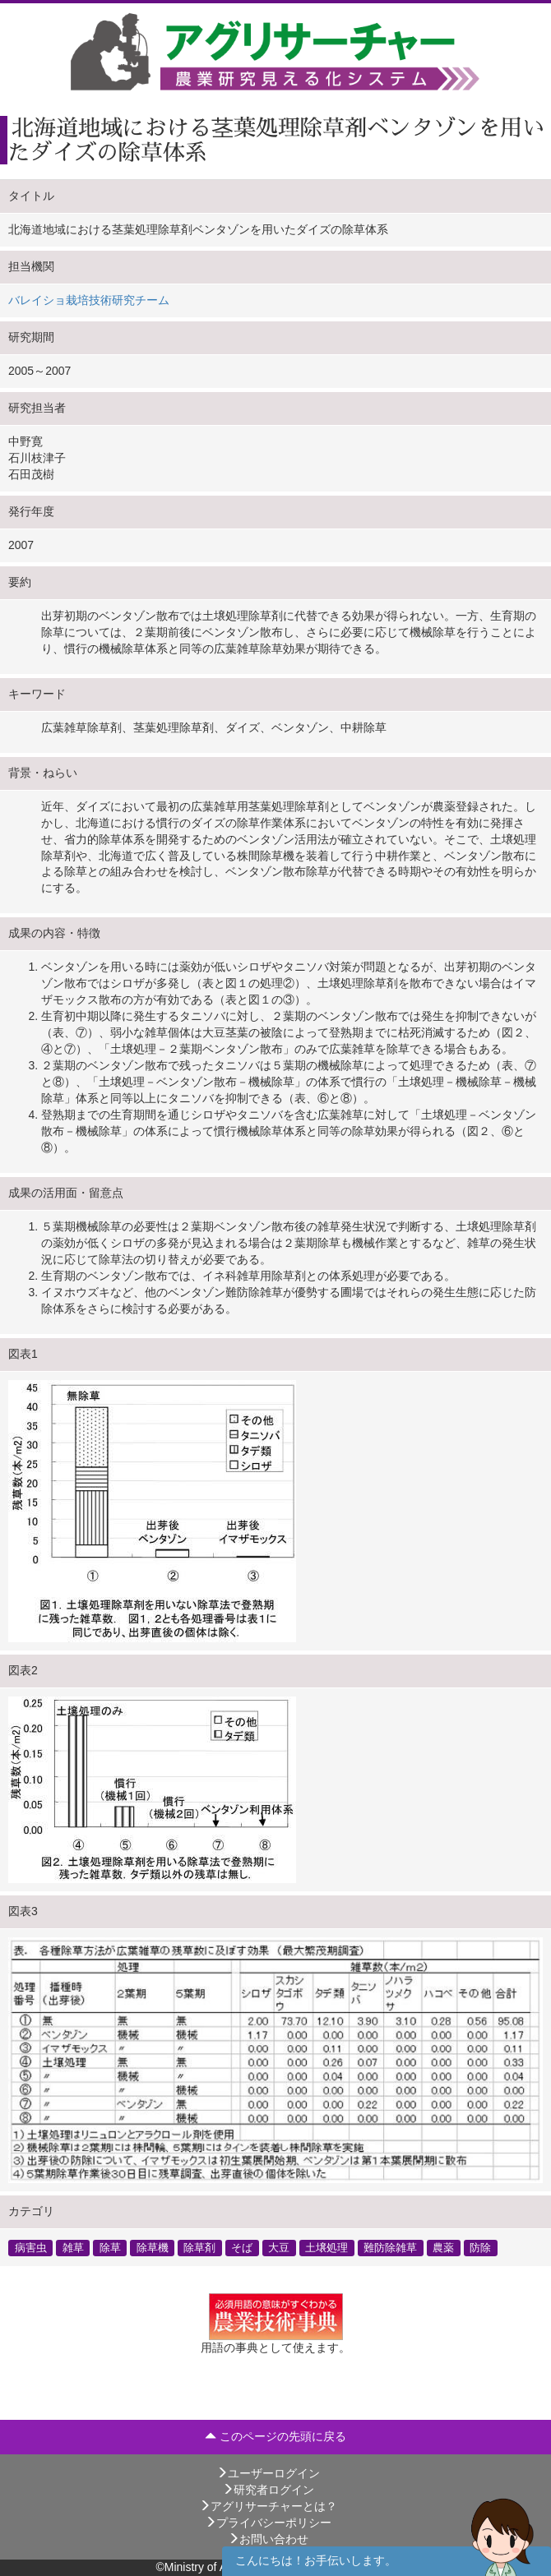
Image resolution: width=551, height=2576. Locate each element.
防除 (480, 2247)
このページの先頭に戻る (275, 2436)
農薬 (443, 2247)
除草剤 (199, 2247)
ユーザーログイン (268, 2473)
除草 (110, 2247)
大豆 (278, 2247)
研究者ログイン (268, 2489)
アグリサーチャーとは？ (268, 2506)
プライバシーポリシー (268, 2522)
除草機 (153, 2247)
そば (241, 2247)
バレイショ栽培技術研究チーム (88, 300)
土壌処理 (326, 2247)
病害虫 (31, 2247)
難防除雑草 (390, 2247)
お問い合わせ (268, 2539)
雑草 (73, 2247)
